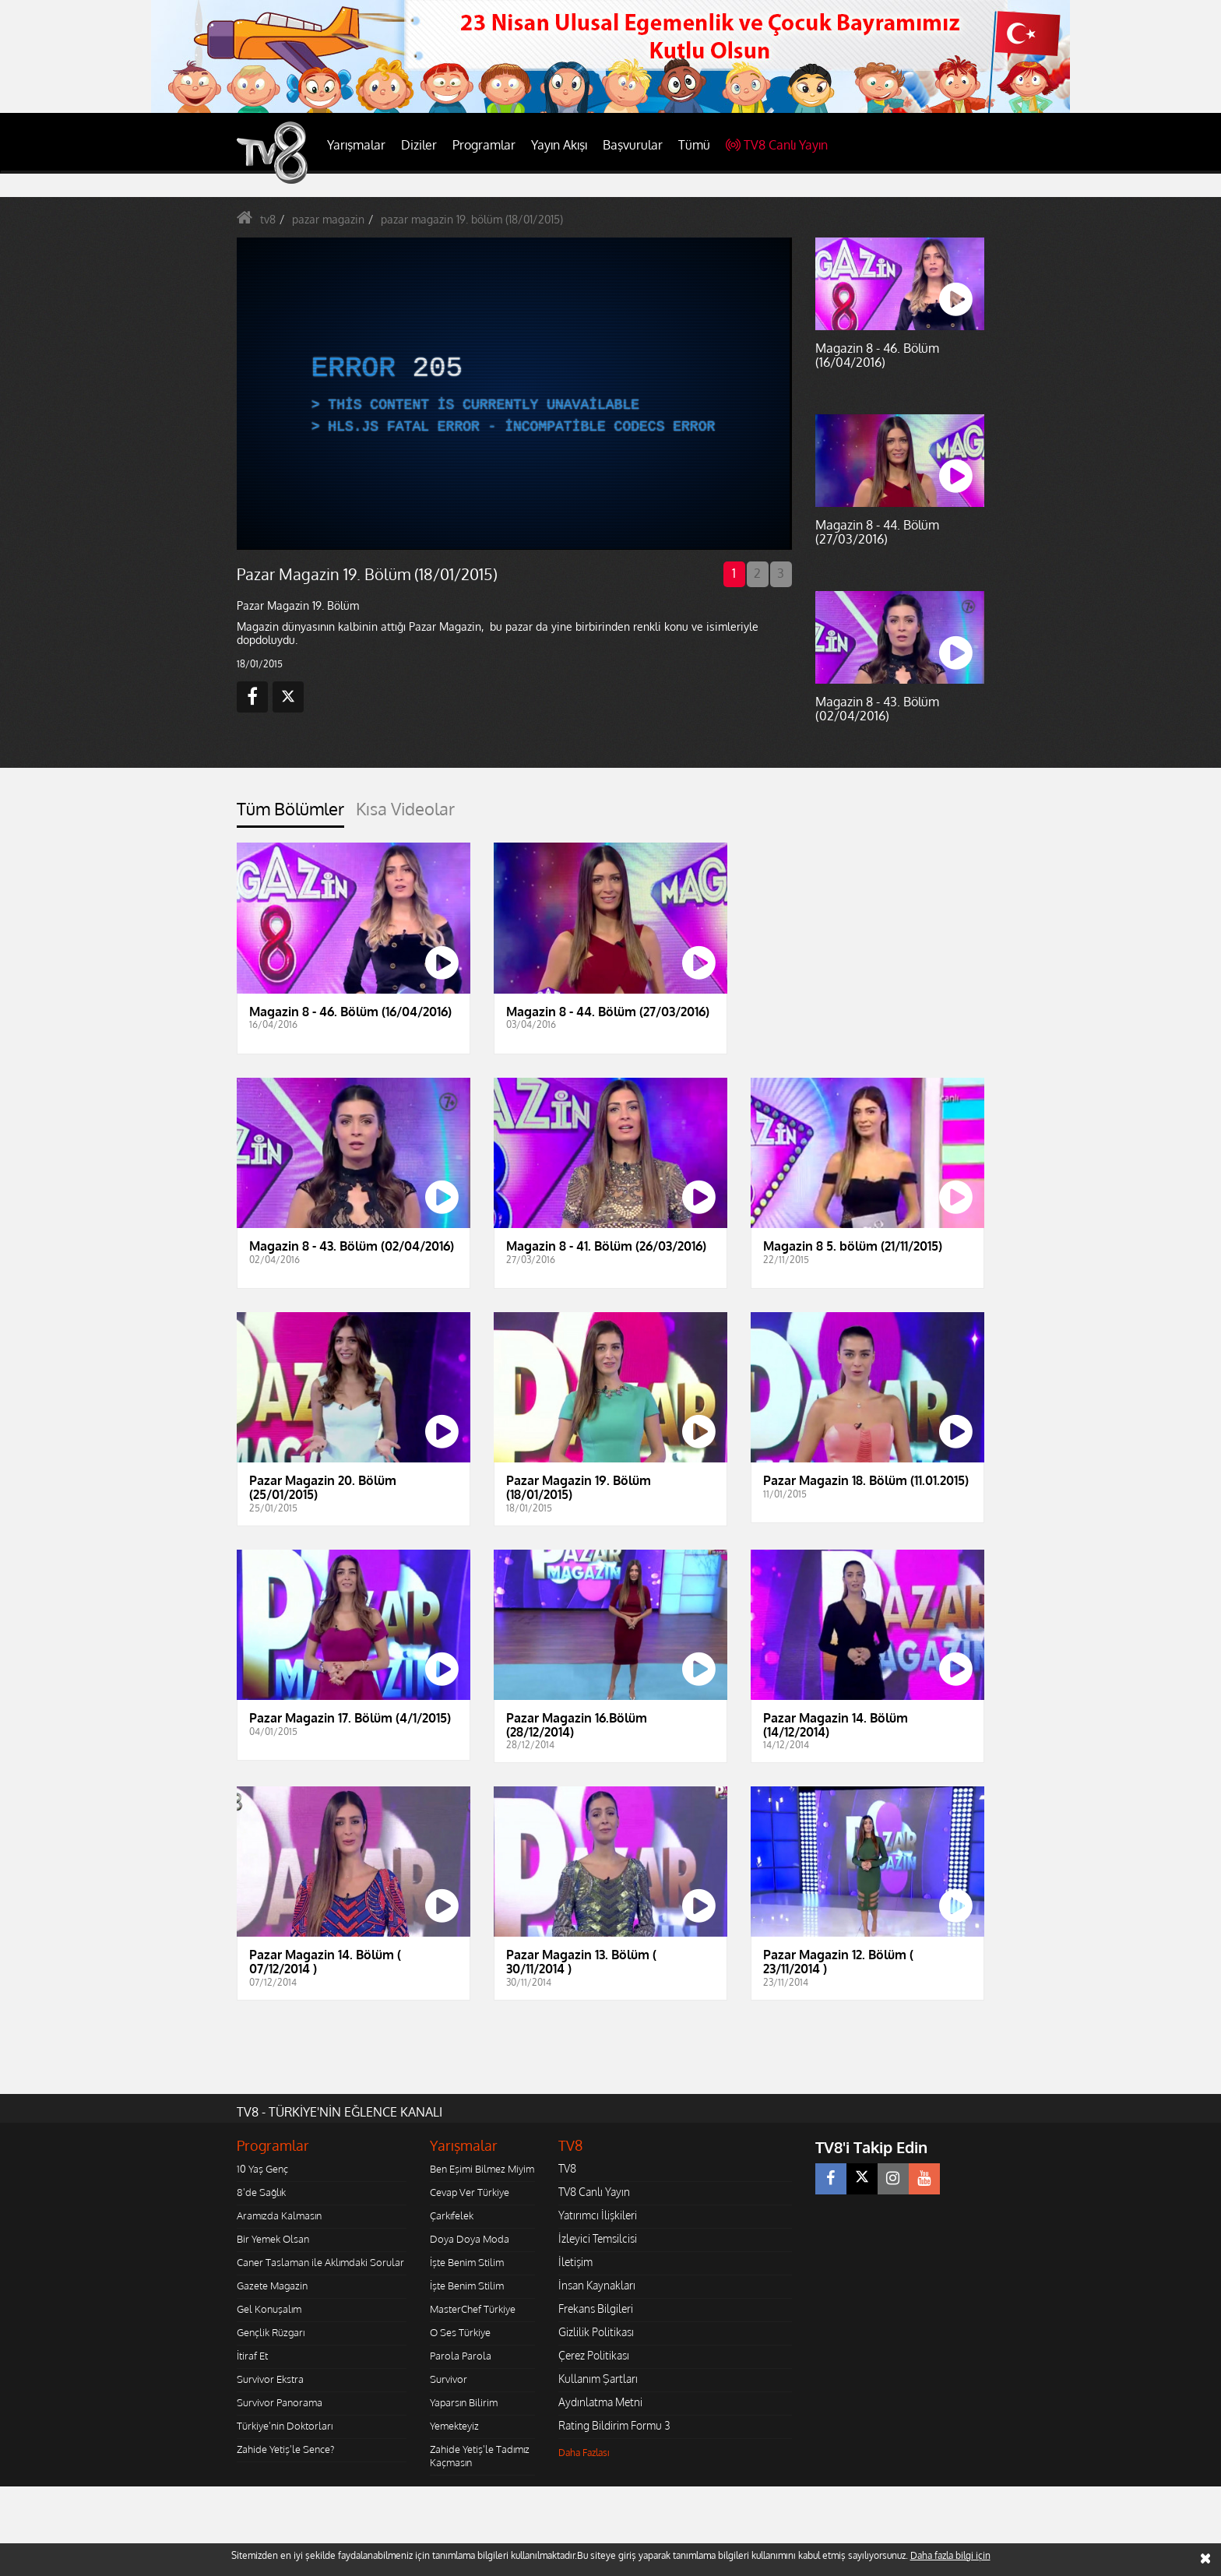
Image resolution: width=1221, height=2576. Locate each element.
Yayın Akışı (559, 145)
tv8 (268, 219)
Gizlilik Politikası (596, 2331)
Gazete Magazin (272, 2285)
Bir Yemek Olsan (273, 2239)
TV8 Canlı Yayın (777, 145)
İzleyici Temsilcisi (597, 2238)
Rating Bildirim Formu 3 (614, 2425)
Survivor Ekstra (270, 2379)
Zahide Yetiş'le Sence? (285, 2449)
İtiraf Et (252, 2355)
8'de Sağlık (261, 2192)
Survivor (448, 2379)
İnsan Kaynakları (596, 2285)
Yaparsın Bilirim (464, 2402)
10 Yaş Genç (262, 2169)
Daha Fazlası (584, 2452)
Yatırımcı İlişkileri (597, 2215)
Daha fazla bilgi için (950, 2555)
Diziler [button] (419, 145)
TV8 (567, 2168)
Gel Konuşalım (269, 2309)
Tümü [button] (694, 145)
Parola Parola (460, 2355)
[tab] (290, 813)
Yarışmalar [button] (356, 145)
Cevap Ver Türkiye (469, 2192)
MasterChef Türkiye (472, 2309)
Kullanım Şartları (598, 2378)
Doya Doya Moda (469, 2239)
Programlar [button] (483, 145)
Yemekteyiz (454, 2425)
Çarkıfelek (451, 2215)
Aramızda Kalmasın (279, 2215)
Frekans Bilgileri (595, 2308)
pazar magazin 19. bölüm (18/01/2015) (472, 219)
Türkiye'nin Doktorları (285, 2425)
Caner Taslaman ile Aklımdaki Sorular (320, 2262)
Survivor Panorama (279, 2402)
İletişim (575, 2261)
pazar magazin (328, 219)
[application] (513, 393)
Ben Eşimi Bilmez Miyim (482, 2169)
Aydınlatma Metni (600, 2402)
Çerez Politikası (593, 2355)
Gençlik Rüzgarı (270, 2332)
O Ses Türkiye (460, 2332)
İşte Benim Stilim (467, 2262)
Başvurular (633, 145)
